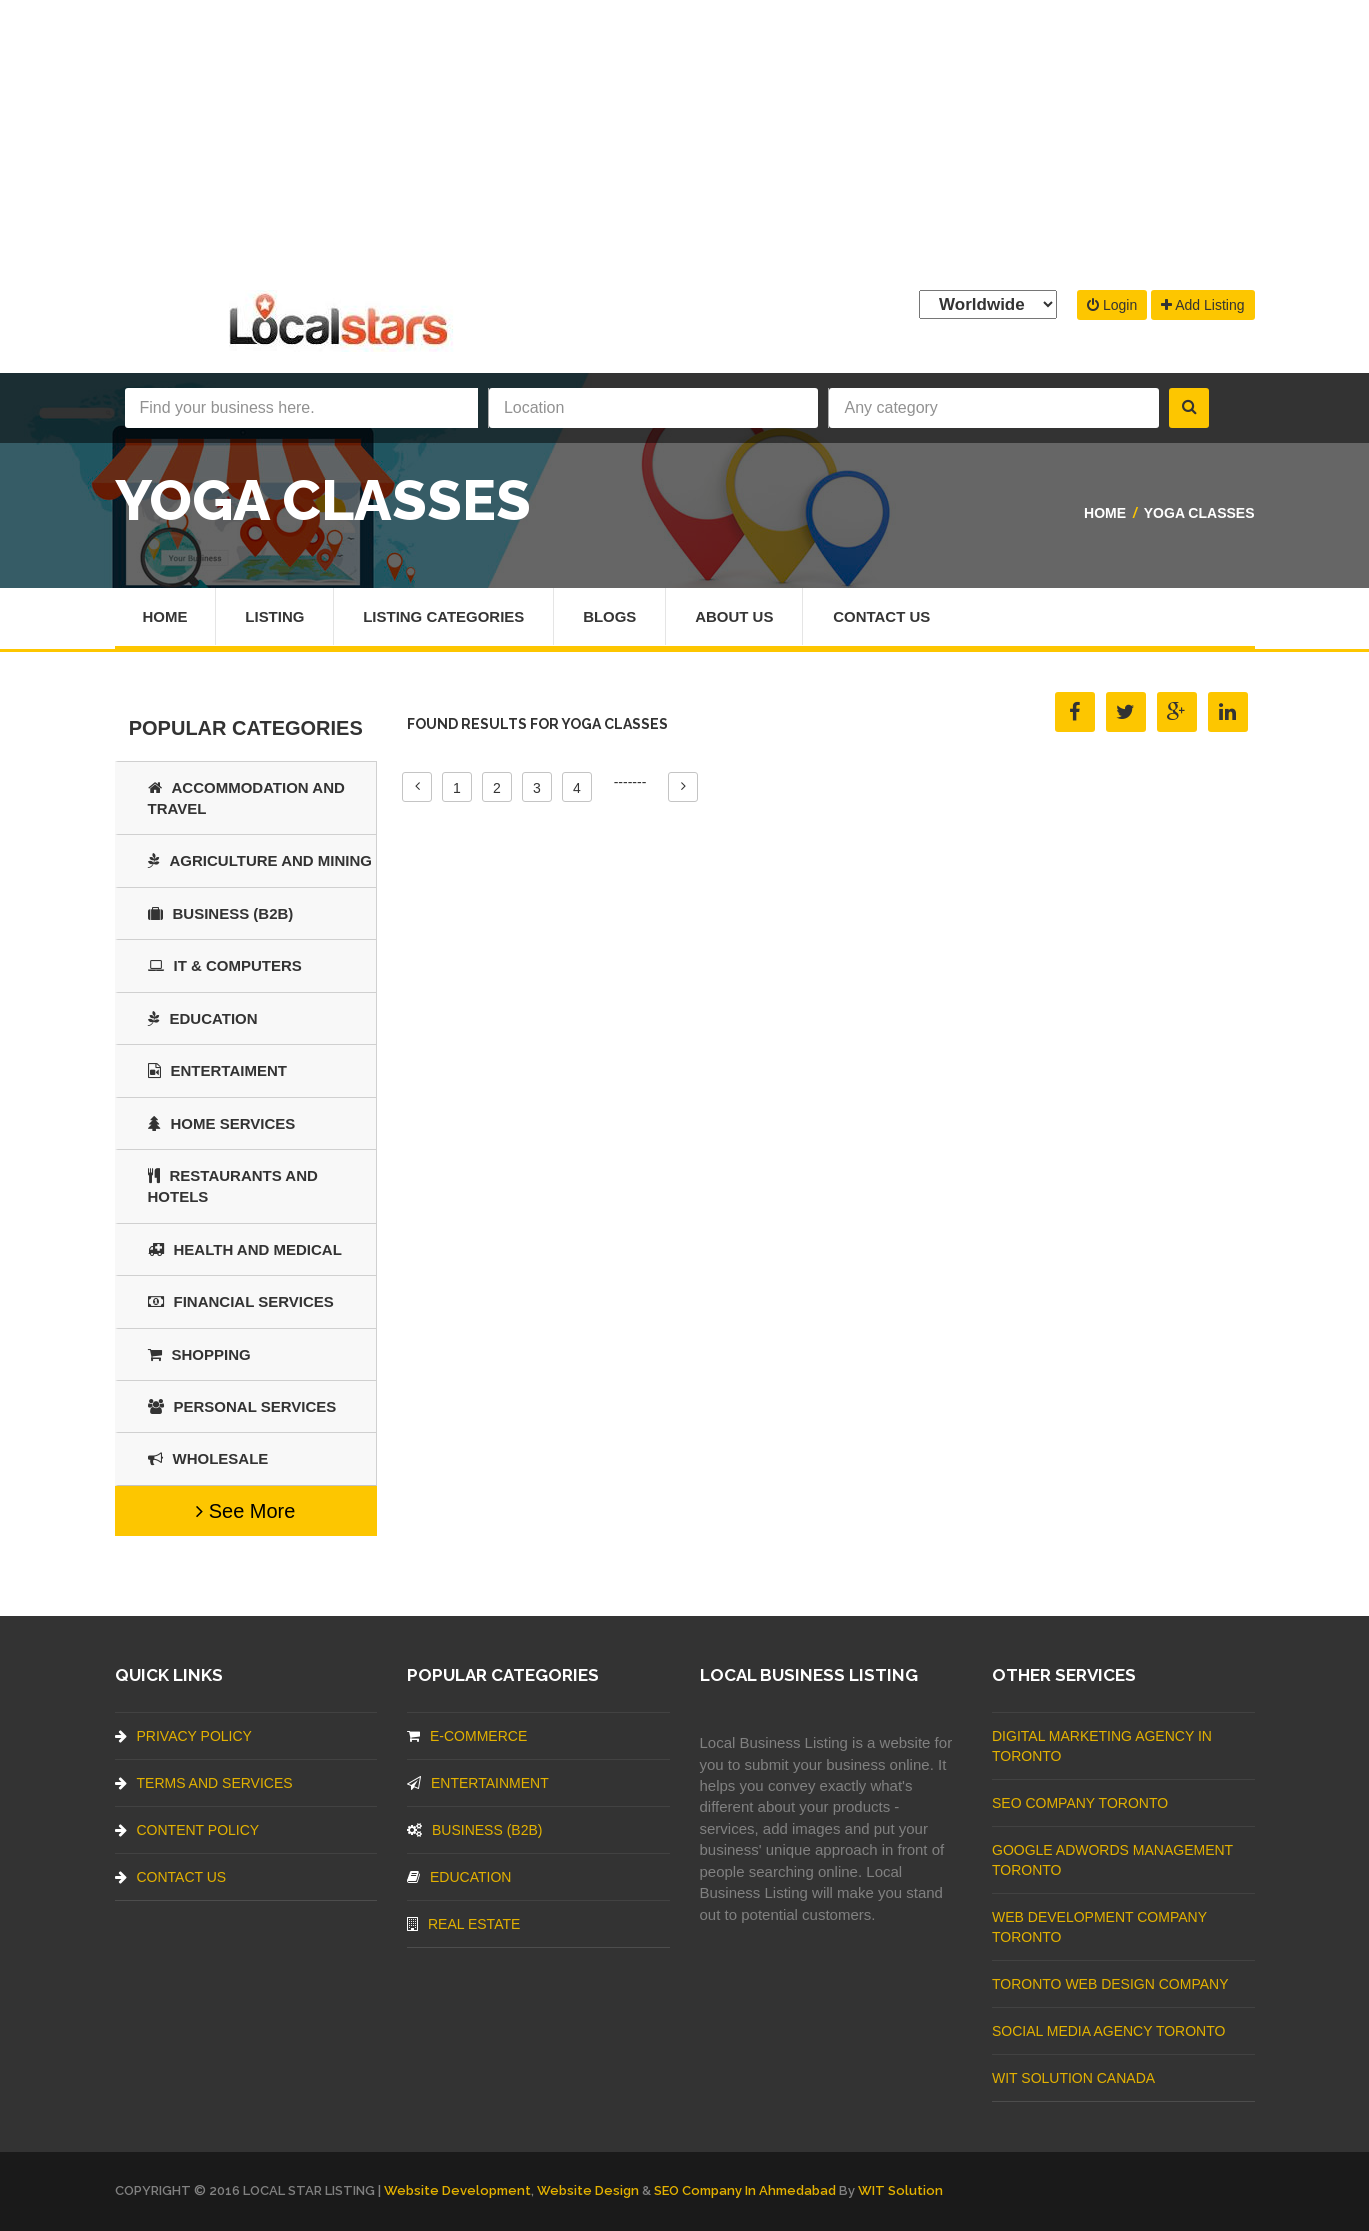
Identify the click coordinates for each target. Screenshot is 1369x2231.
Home (1105, 513)
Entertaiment (217, 1070)
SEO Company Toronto (1080, 1803)
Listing (275, 616)
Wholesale (208, 1458)
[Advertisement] (685, 140)
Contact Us (883, 616)
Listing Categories (444, 616)
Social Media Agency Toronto (1108, 2031)
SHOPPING (199, 1354)
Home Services (222, 1123)
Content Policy (187, 1830)
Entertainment (478, 1783)
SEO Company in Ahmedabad (745, 2190)
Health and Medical (245, 1249)
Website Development (457, 2190)
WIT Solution (900, 2190)
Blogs (610, 616)
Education (203, 1018)
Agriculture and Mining (260, 860)
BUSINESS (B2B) (221, 913)
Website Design (588, 2190)
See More (245, 1511)
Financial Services (241, 1301)
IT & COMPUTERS (225, 965)
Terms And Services (204, 1783)
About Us (735, 616)
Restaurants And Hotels (233, 1186)
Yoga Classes (1199, 513)
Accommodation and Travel (246, 798)
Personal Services (242, 1406)
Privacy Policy (183, 1736)
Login (1112, 305)
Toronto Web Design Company (1110, 1984)
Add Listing (1202, 305)
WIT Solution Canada (1073, 2078)
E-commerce (467, 1736)
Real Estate (463, 1924)
